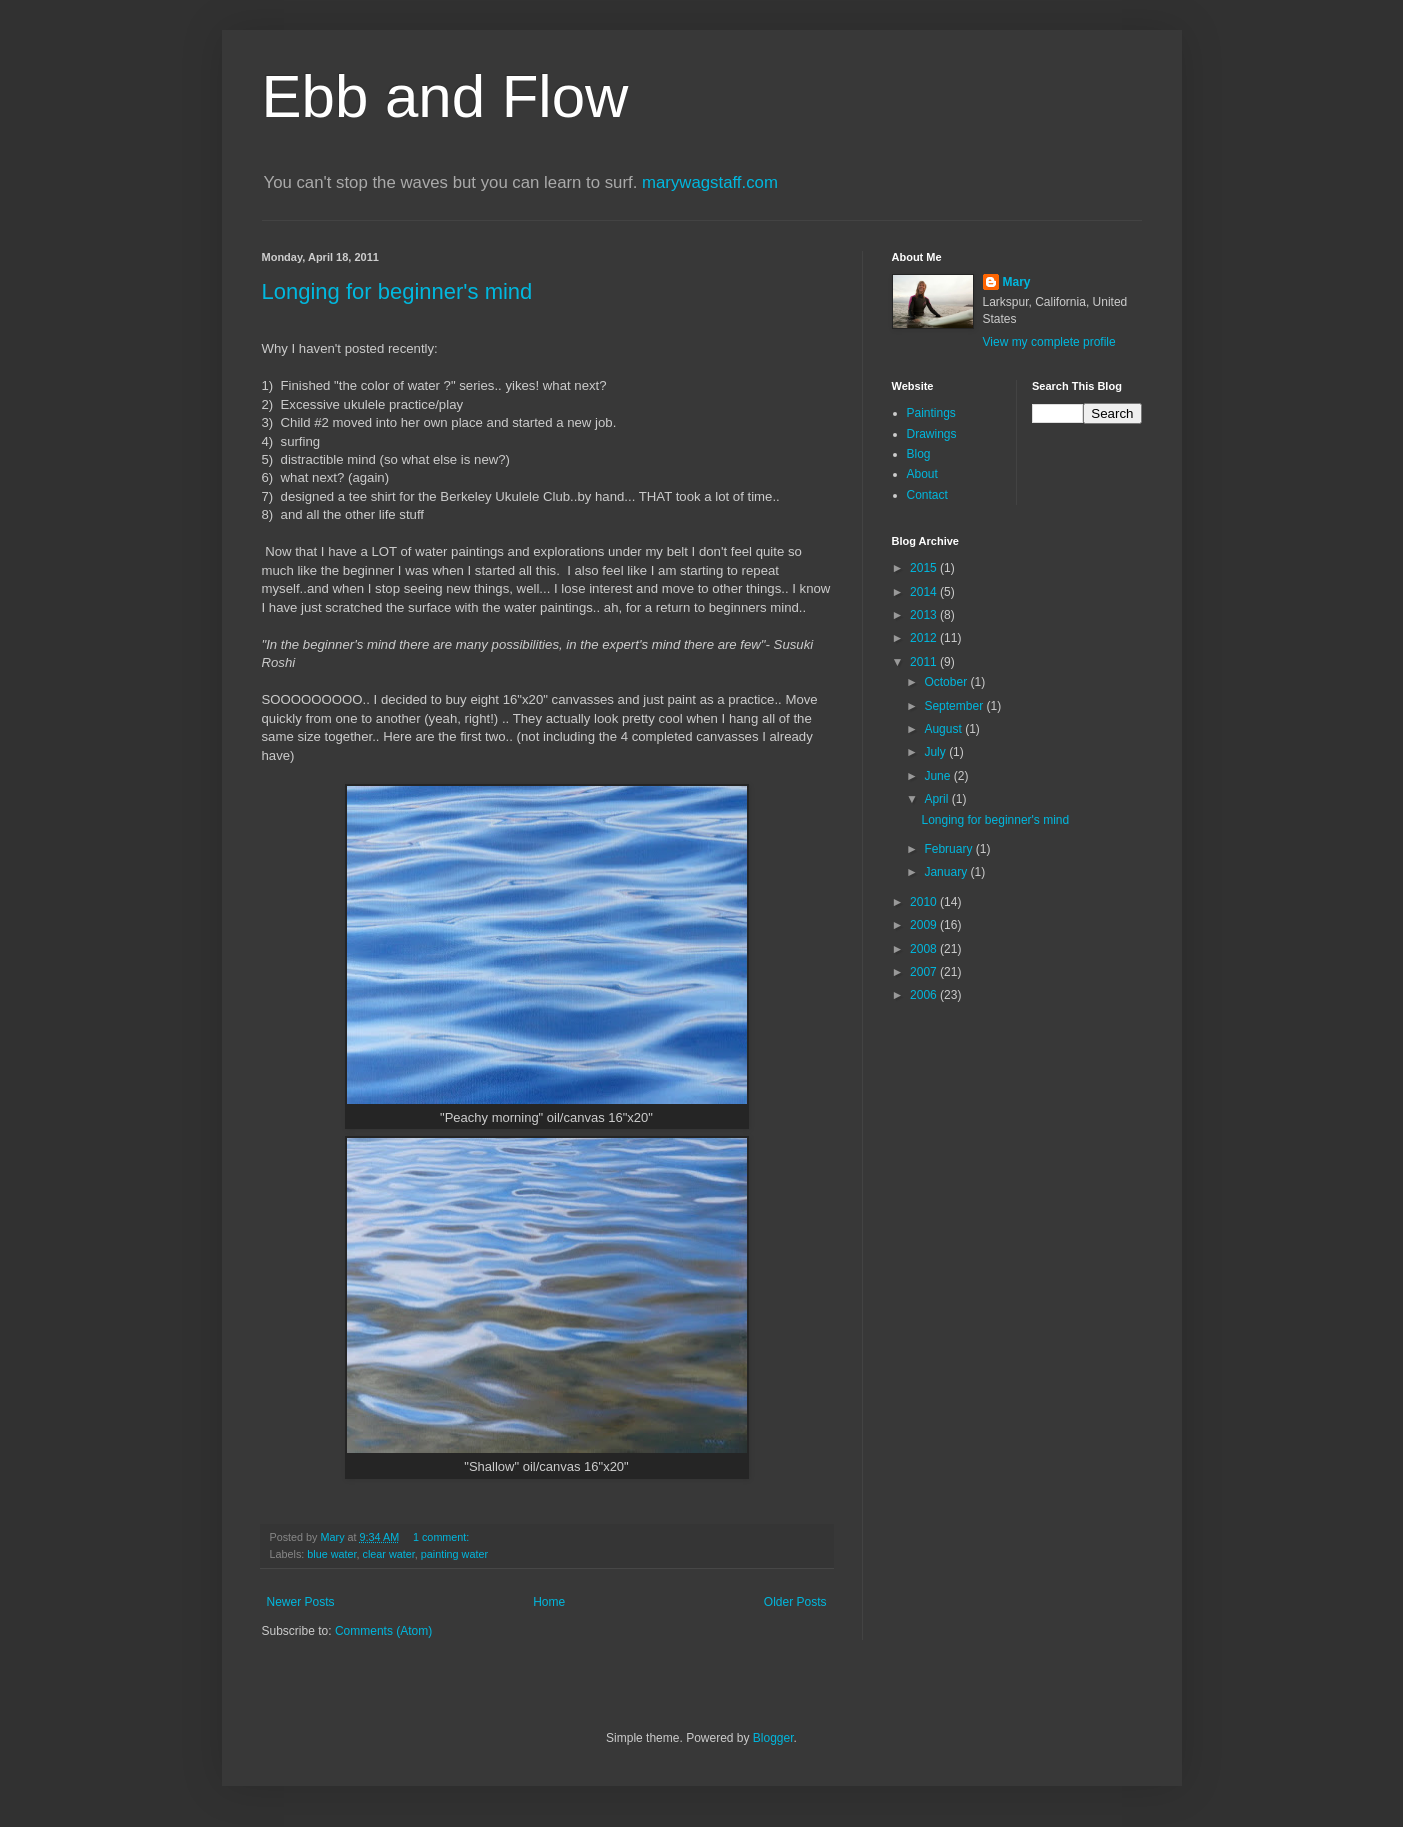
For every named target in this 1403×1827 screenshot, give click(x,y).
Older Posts (795, 1602)
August (944, 729)
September (955, 706)
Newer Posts (301, 1602)
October (947, 682)
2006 (925, 995)
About (922, 474)
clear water (389, 1554)
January (947, 872)
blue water (331, 1554)
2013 (925, 615)
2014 (925, 592)
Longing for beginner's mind (397, 291)
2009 (925, 925)
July (936, 752)
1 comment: (442, 1537)
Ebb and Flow (445, 96)
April (937, 799)
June (938, 776)
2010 (925, 902)
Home (549, 1602)
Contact (927, 495)
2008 (925, 949)
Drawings (932, 434)
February (949, 849)
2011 (925, 662)
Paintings (931, 413)
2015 (925, 568)
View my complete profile (1049, 342)
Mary (1017, 282)
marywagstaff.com (710, 182)
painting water (454, 1554)
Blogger (773, 1738)
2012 (925, 638)
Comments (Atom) (383, 1631)
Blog (919, 454)
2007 (925, 972)
